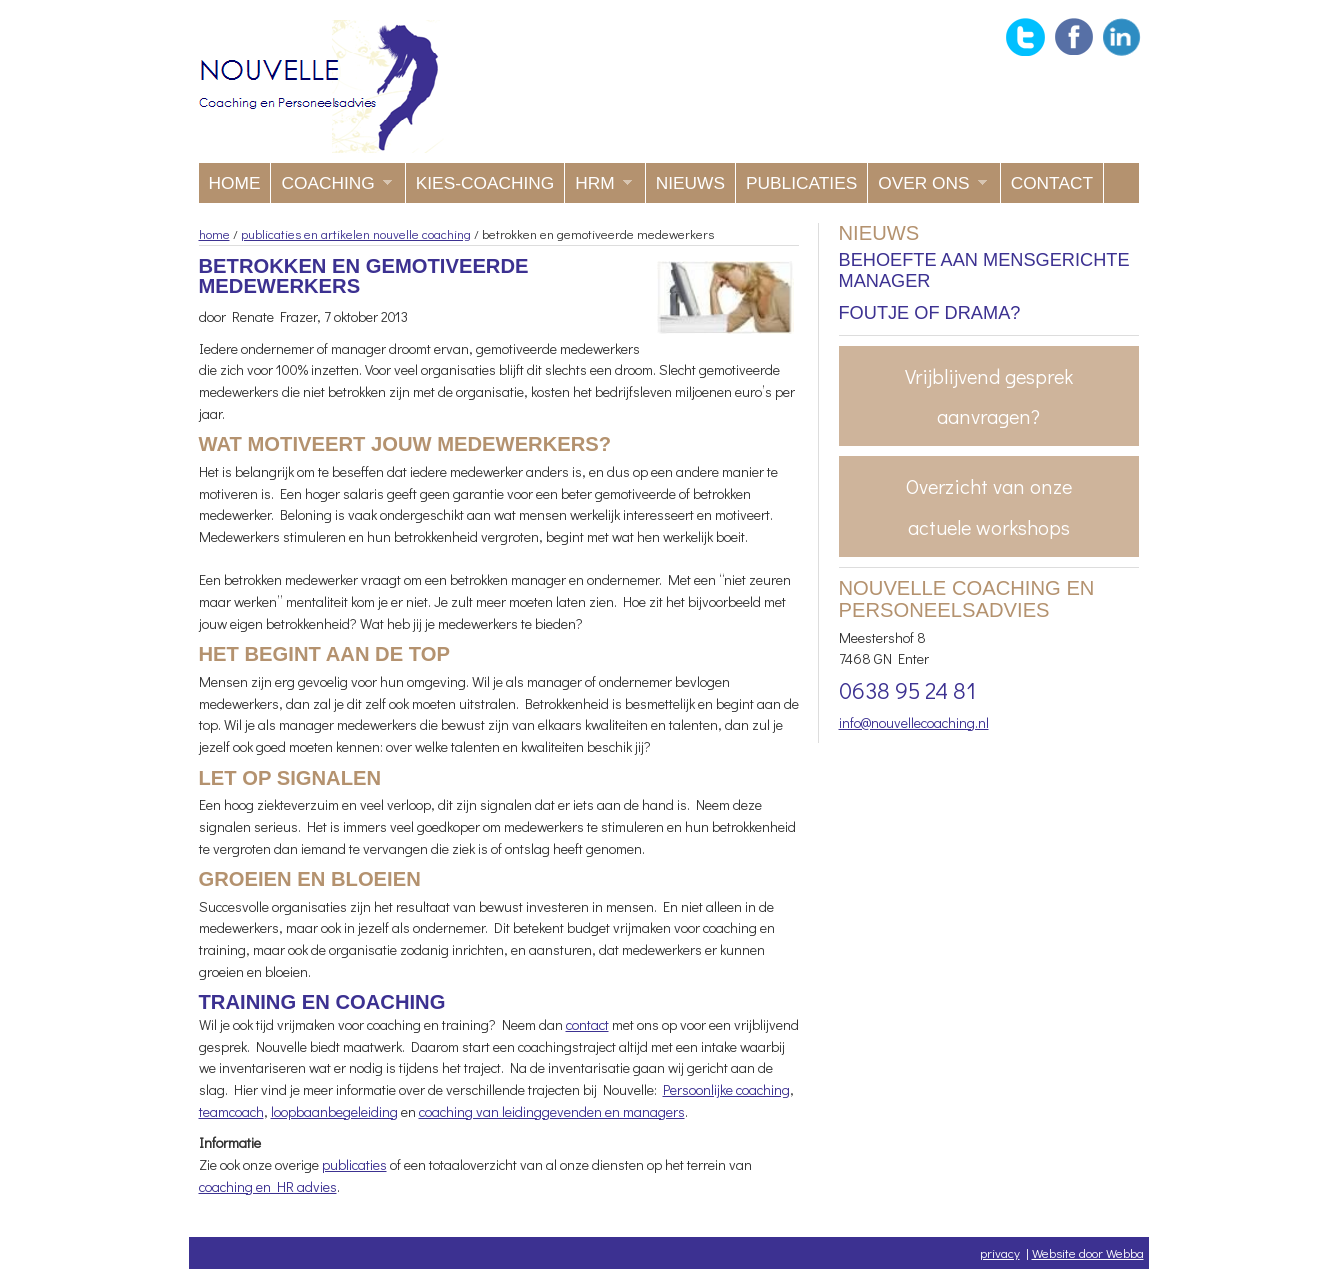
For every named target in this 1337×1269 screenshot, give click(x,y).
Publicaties (801, 183)
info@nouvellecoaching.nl (914, 722)
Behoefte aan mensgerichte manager (984, 271)
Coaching (331, 188)
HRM (598, 188)
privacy (1000, 1252)
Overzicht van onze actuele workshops (989, 506)
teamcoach (231, 1111)
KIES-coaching (485, 183)
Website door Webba (1088, 1252)
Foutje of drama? (930, 313)
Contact (1052, 183)
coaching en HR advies (268, 1186)
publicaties (354, 1164)
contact (587, 1024)
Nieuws (690, 183)
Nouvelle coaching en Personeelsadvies (321, 86)
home (214, 233)
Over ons (927, 188)
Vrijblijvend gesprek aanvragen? (989, 396)
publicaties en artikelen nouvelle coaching (356, 233)
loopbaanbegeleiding (334, 1111)
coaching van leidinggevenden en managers (552, 1111)
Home (235, 183)
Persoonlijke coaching (726, 1089)
